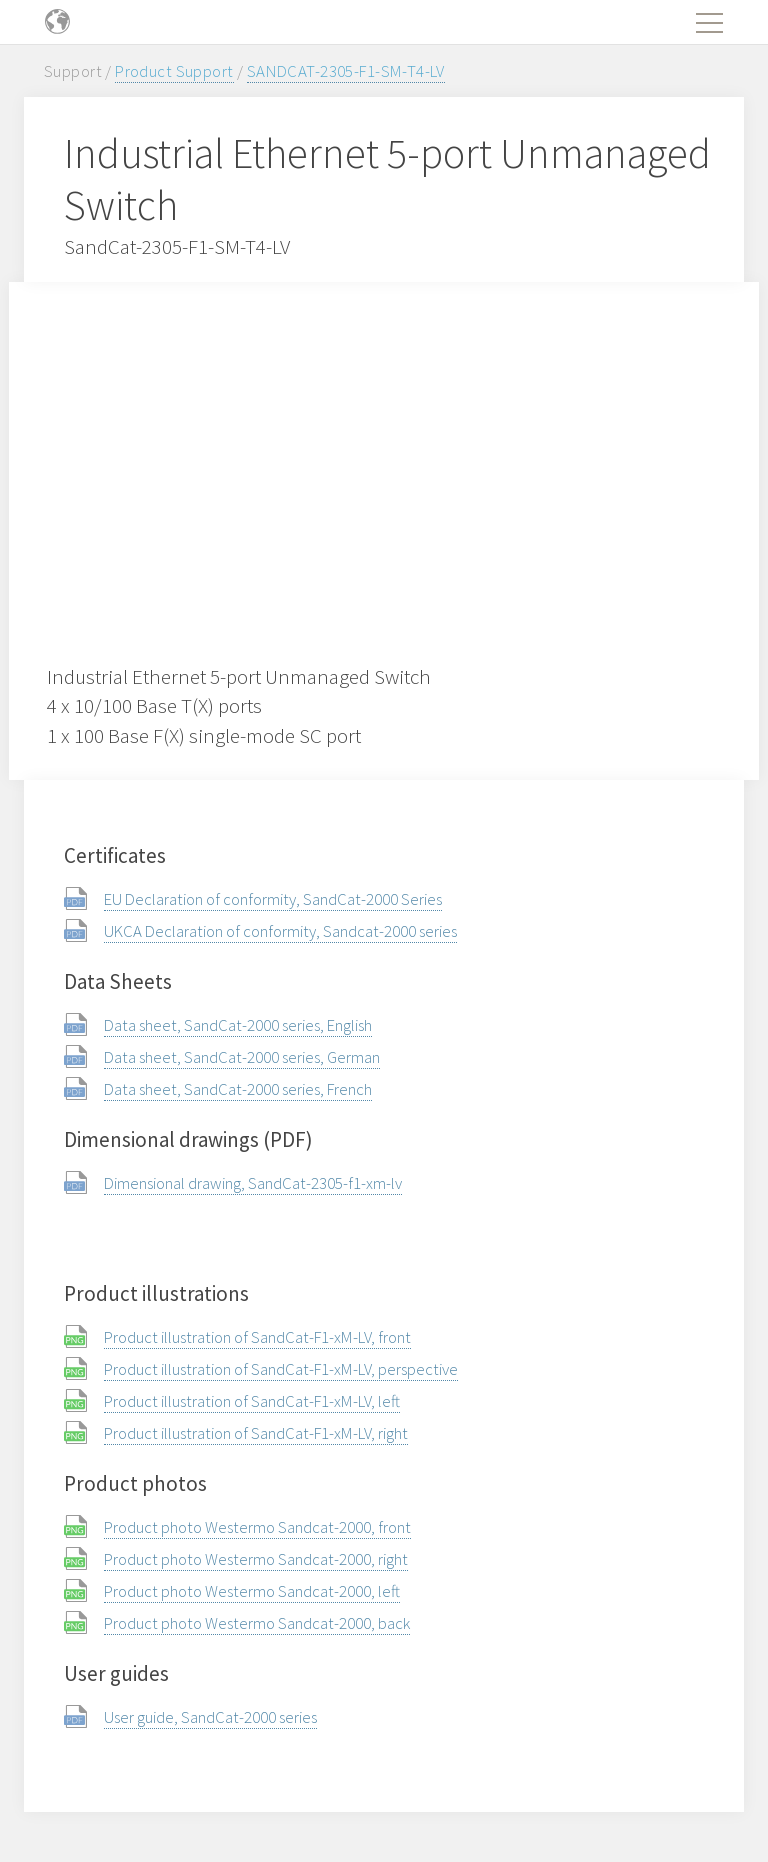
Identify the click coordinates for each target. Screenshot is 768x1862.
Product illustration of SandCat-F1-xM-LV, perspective (281, 1369)
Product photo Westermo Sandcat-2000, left (252, 1591)
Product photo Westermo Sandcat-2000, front (257, 1527)
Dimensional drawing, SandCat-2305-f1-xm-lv (253, 1183)
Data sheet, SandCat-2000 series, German (242, 1057)
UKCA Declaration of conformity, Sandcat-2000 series (280, 931)
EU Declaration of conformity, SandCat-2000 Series (273, 899)
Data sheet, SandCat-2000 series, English (238, 1025)
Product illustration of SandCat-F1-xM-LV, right (256, 1433)
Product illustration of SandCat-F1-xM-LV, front (257, 1337)
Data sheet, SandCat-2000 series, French (238, 1089)
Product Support (174, 71)
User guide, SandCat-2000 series (210, 1717)
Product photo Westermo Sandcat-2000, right (256, 1559)
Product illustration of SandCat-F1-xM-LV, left (252, 1401)
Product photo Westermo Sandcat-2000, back (257, 1623)
